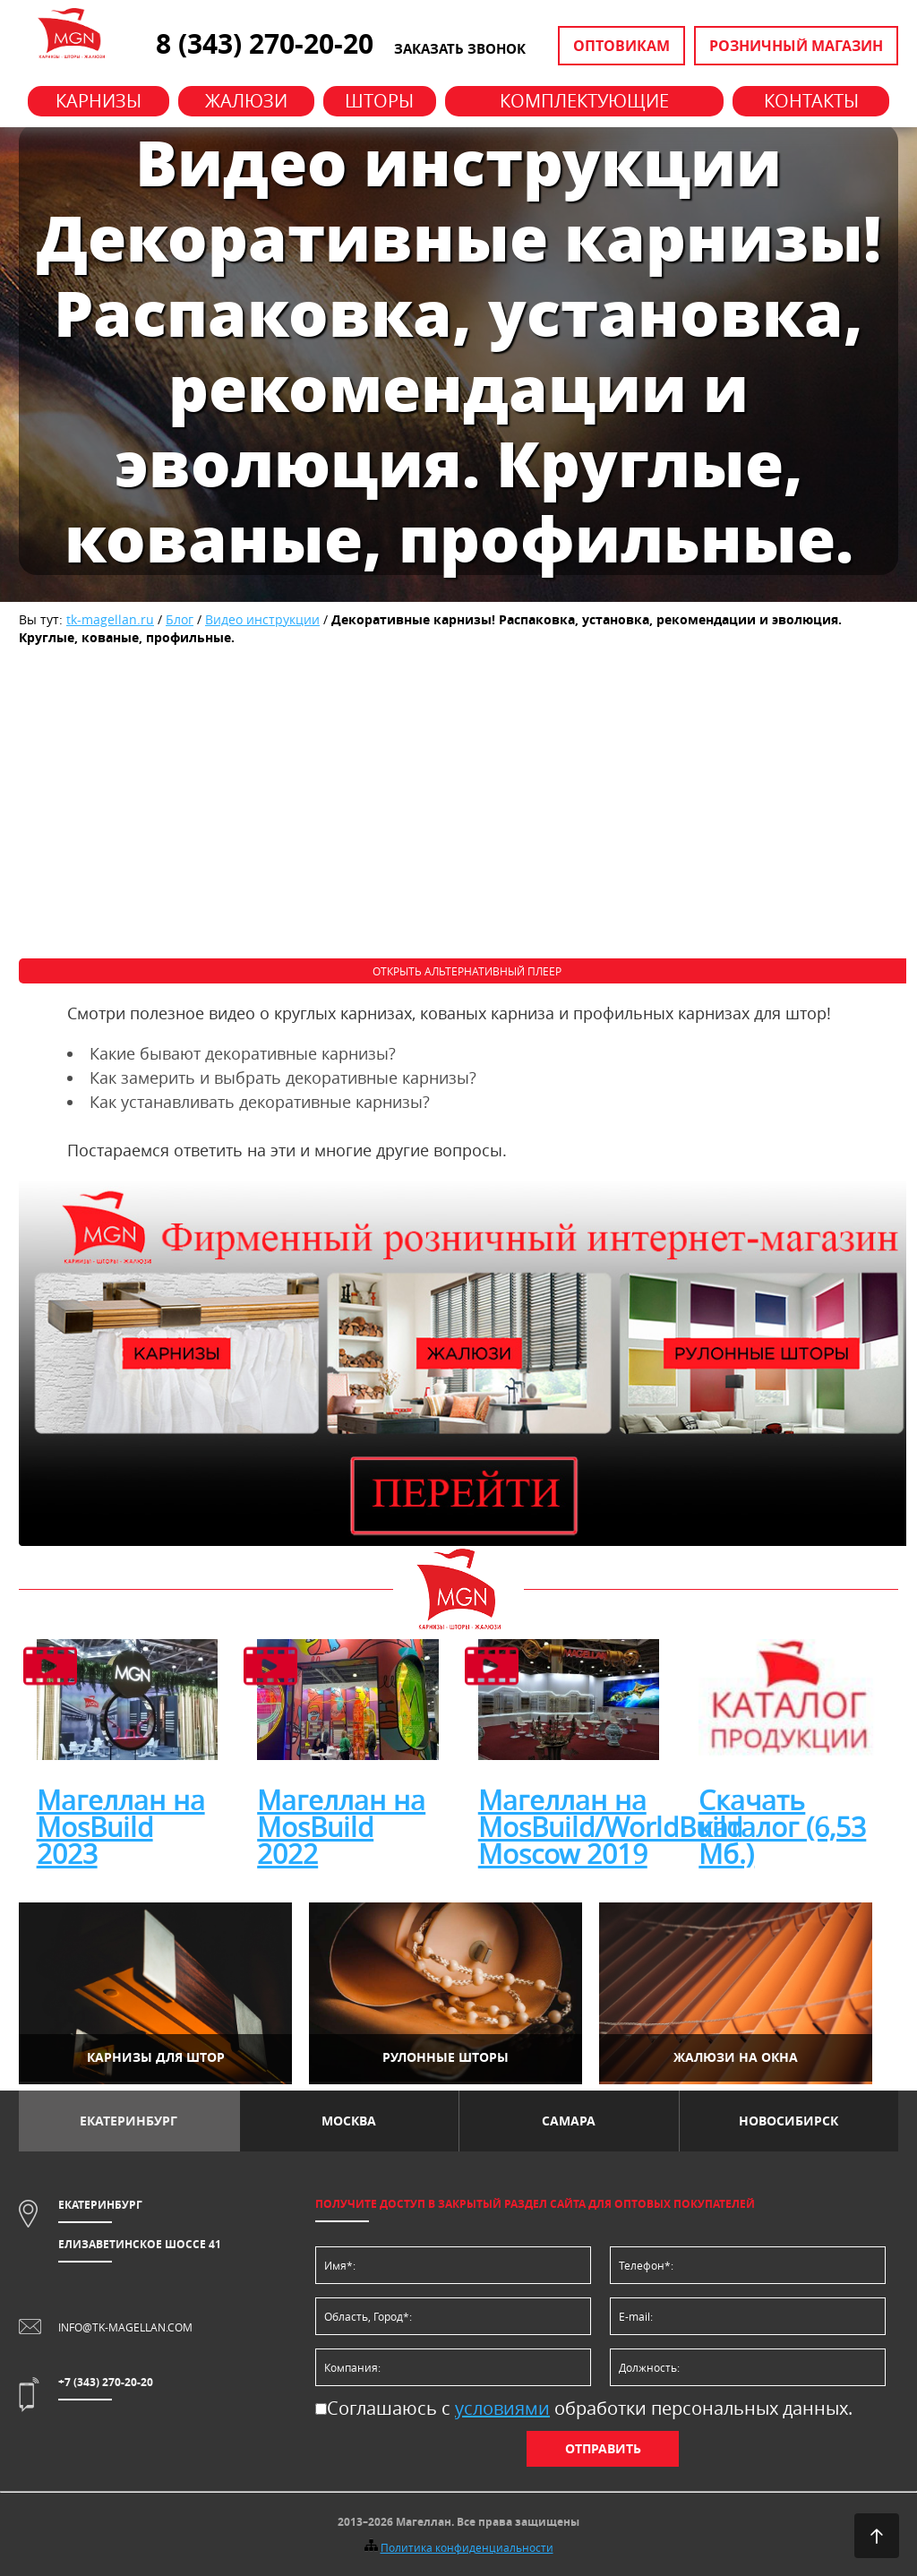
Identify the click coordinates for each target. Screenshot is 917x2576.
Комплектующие (584, 101)
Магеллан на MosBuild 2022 (341, 1827)
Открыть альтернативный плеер (467, 971)
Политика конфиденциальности (467, 2547)
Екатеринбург (128, 2120)
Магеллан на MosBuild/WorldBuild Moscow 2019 (610, 1827)
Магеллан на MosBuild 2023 (121, 1827)
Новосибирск (788, 2120)
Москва (348, 2120)
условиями (502, 2408)
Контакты (811, 101)
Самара (569, 2120)
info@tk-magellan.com (125, 2327)
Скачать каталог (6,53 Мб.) (782, 1827)
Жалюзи (246, 101)
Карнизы (98, 101)
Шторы (379, 101)
